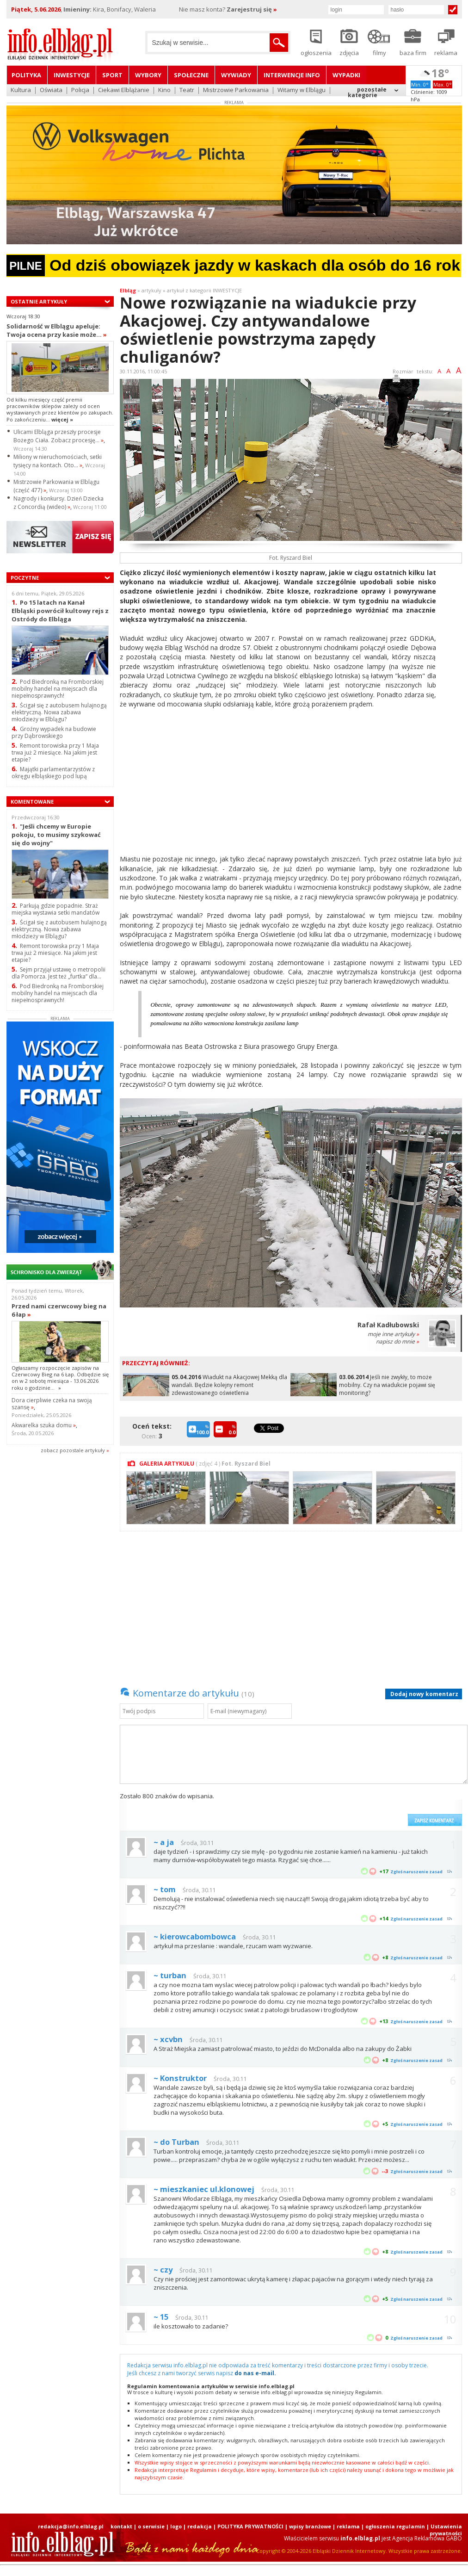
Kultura (21, 90)
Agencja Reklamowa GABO (427, 2538)
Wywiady (236, 75)
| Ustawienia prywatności (444, 2530)
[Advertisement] (291, 783)
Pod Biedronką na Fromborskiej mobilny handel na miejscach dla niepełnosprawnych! (58, 689)
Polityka (26, 75)
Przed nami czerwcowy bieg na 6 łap (59, 1310)
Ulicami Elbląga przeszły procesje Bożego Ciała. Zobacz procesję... (58, 436)
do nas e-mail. (255, 2373)
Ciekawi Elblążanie (123, 90)
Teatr (186, 90)
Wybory (148, 75)
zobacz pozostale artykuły (73, 1450)
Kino (164, 90)
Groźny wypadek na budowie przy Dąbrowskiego (54, 732)
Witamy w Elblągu (301, 90)
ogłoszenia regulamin (395, 2526)
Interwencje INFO (292, 75)
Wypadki (346, 75)
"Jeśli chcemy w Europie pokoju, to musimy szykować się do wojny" (56, 834)
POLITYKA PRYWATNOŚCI (250, 2526)
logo (176, 2526)
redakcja (199, 2526)
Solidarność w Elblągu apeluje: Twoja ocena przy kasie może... (56, 330)
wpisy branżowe (310, 2526)
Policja (80, 90)
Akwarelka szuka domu (44, 1425)
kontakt (121, 2526)
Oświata (51, 90)
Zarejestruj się (252, 9)
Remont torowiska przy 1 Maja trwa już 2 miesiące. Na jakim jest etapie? (55, 752)
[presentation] (333, 1809)
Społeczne (191, 75)
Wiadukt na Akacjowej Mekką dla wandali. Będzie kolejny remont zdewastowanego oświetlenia (229, 1385)
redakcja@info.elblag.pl (71, 2526)
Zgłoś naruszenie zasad (416, 1872)
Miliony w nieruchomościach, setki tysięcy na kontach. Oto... (57, 461)
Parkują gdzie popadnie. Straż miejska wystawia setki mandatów (55, 909)
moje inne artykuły (393, 1334)
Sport (112, 75)
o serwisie (151, 2526)
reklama (348, 2526)
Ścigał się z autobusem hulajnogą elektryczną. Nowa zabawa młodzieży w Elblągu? (59, 712)
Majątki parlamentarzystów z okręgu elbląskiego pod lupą (53, 772)
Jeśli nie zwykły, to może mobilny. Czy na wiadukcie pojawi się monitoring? (387, 1385)
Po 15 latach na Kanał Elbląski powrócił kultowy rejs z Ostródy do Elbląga (60, 610)
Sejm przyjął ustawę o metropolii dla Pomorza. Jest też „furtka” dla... (58, 973)
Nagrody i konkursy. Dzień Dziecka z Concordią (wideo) (58, 503)
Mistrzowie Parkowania (236, 90)
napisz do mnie (397, 1341)
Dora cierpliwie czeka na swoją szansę (52, 1403)
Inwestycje (72, 75)
